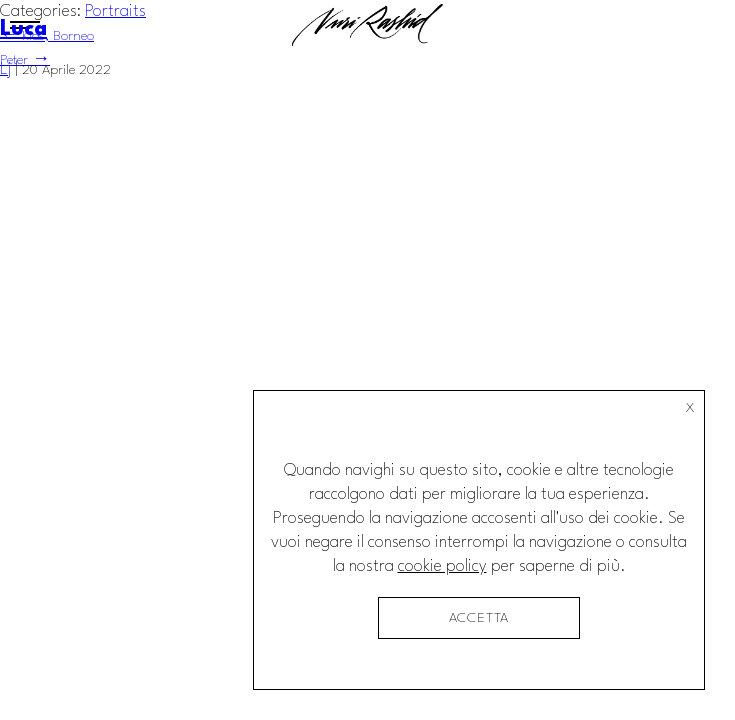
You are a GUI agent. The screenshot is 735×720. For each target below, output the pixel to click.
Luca (23, 29)
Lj (5, 69)
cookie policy (442, 566)
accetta (479, 618)
